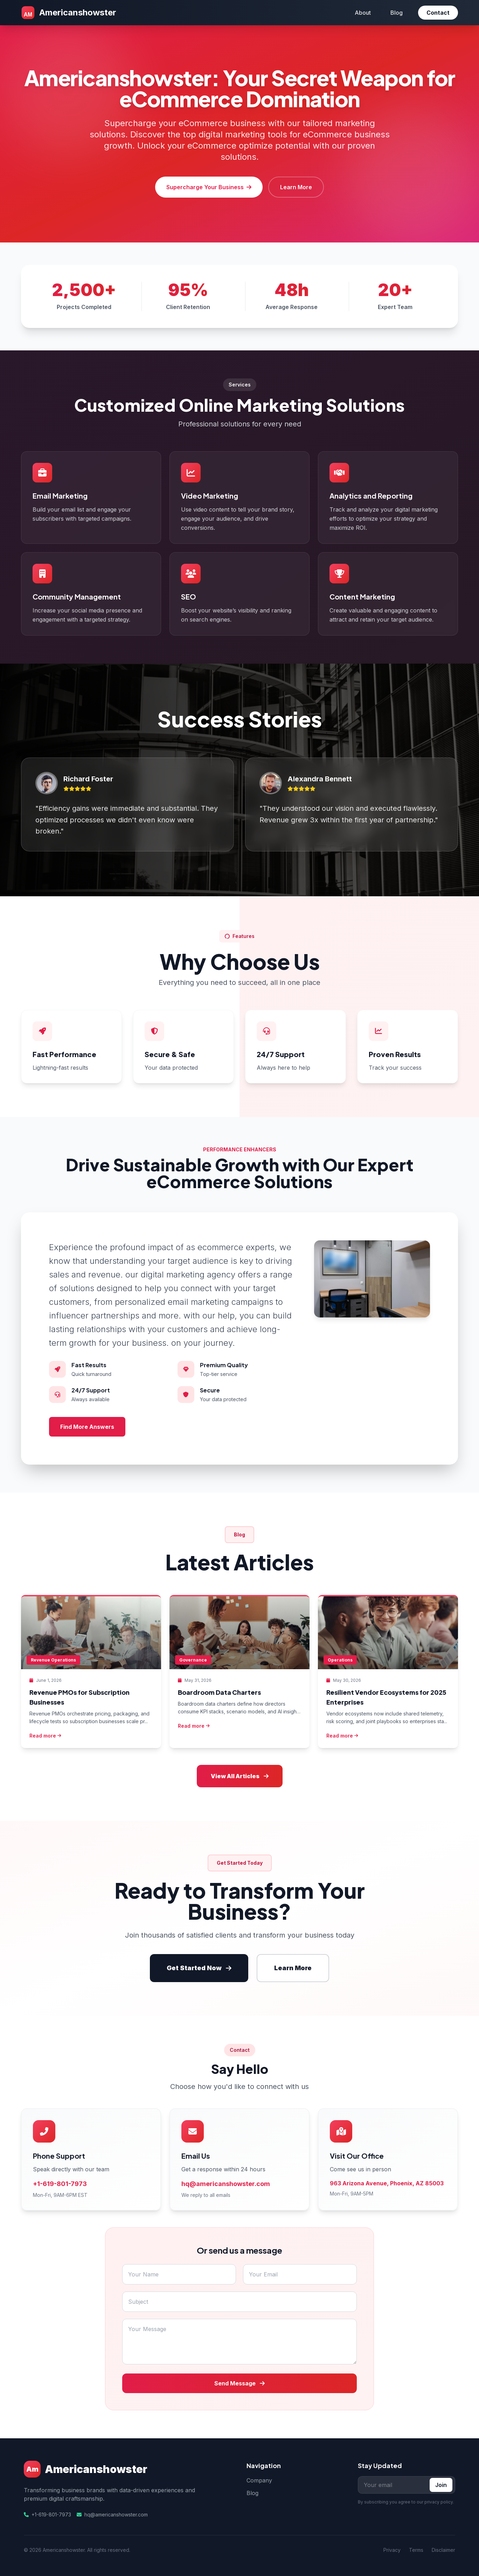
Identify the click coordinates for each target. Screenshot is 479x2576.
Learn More (296, 187)
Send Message (239, 2383)
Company (259, 2480)
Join (441, 2484)
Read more (45, 1736)
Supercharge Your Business (208, 187)
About (363, 12)
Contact (438, 12)
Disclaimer (443, 2550)
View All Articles (240, 1776)
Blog (396, 12)
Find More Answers (87, 1426)
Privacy (392, 2550)
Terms (416, 2550)
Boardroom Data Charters (219, 1692)
